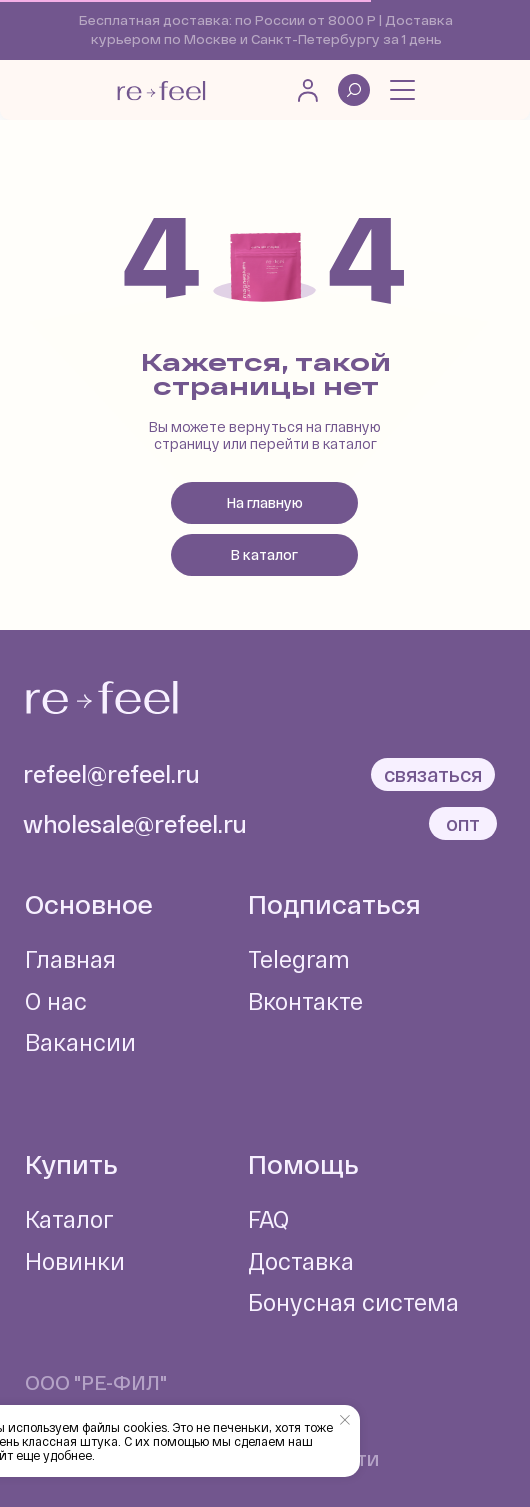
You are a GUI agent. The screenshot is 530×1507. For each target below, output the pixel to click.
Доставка (301, 1261)
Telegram (298, 959)
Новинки (75, 1261)
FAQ (268, 1219)
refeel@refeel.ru (111, 774)
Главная (70, 959)
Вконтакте (305, 1001)
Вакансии (80, 1042)
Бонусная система (353, 1302)
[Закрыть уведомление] (345, 1420)
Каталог (69, 1219)
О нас (56, 1001)
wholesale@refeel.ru (135, 824)
